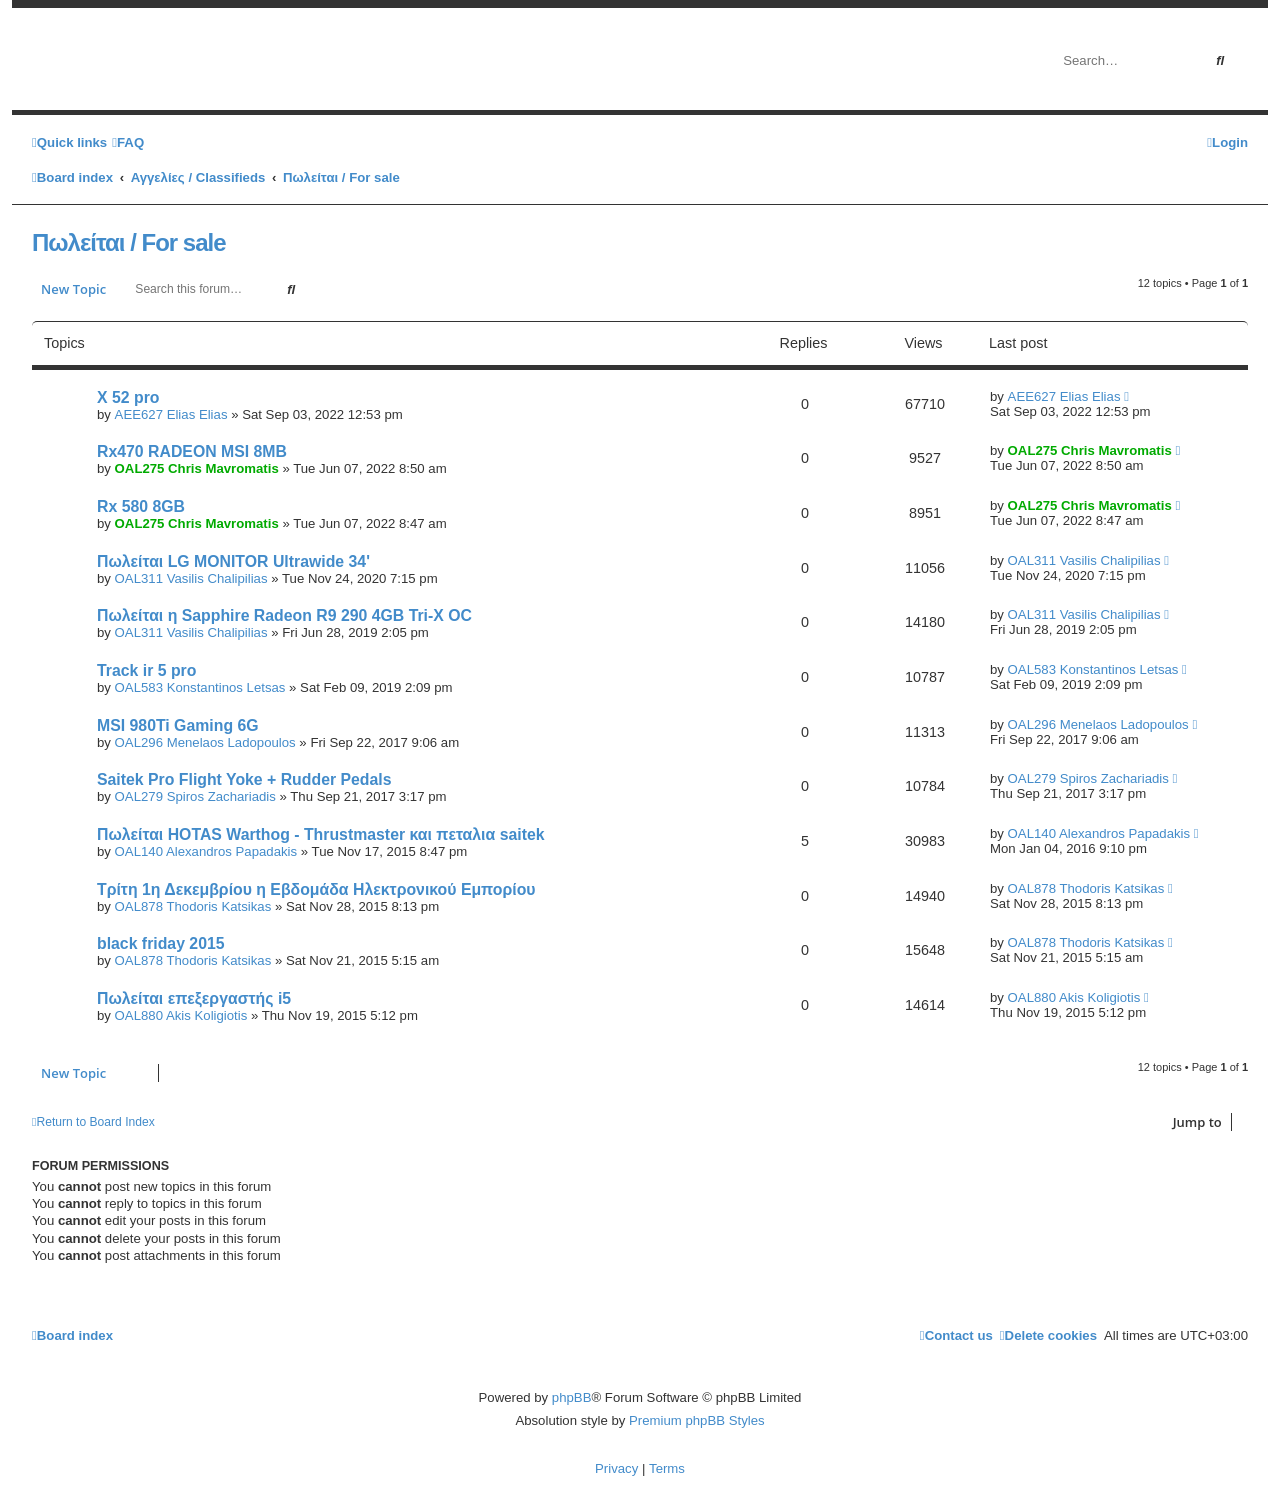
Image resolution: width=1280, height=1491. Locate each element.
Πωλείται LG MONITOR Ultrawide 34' (233, 561)
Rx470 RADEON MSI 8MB (192, 451)
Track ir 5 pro (146, 670)
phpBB (572, 1397)
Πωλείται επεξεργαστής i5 (194, 998)
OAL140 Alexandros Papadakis (206, 851)
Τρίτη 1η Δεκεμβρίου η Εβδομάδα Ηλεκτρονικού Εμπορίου (316, 889)
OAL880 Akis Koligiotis (181, 1015)
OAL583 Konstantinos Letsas (200, 687)
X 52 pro (128, 397)
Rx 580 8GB (141, 506)
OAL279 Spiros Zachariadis (195, 796)
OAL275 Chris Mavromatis (197, 468)
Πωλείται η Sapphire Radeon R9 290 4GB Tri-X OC (284, 615)
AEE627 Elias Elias (171, 414)
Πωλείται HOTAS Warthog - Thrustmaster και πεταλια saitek (321, 834)
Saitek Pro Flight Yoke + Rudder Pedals (244, 779)
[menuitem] (128, 142)
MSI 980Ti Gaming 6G (178, 725)
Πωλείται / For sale (129, 242)
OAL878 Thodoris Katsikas (193, 906)
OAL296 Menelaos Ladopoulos (205, 742)
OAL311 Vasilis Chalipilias (191, 578)
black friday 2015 (161, 943)
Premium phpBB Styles (697, 1420)
